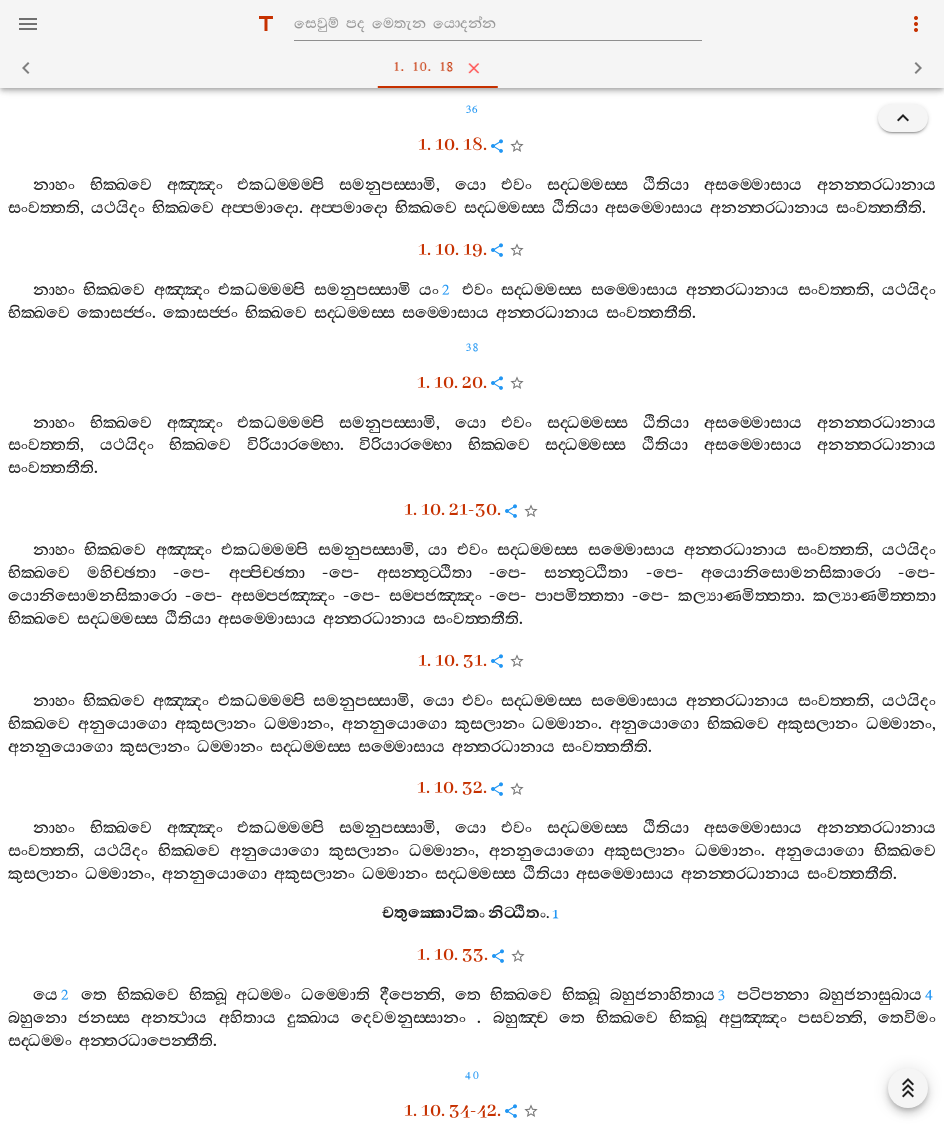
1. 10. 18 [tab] (476, 68)
